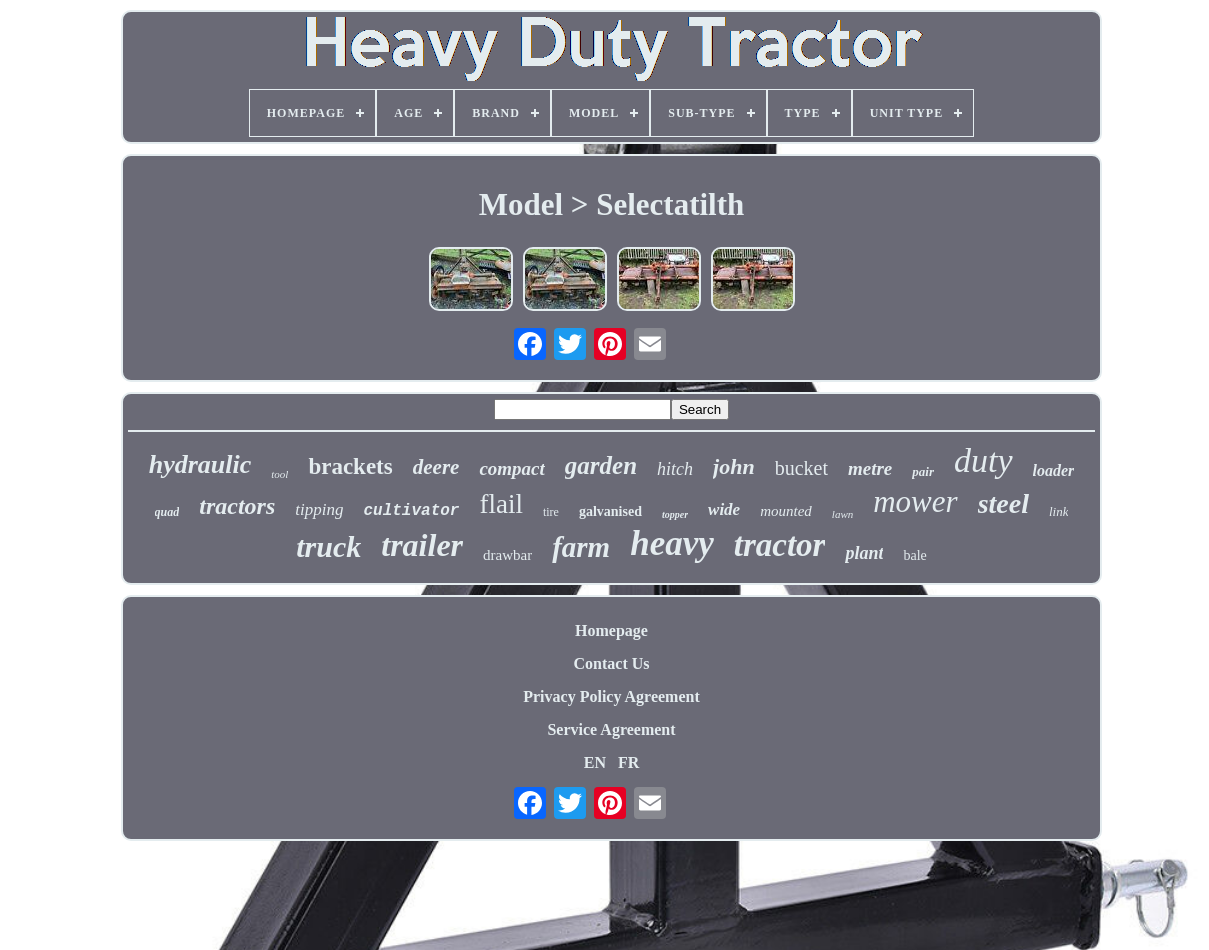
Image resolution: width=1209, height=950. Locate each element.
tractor (780, 545)
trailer (422, 545)
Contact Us (612, 663)
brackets (350, 466)
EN (595, 762)
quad (167, 512)
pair (923, 471)
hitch (675, 469)
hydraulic (200, 464)
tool (279, 474)
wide (724, 509)
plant (864, 553)
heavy (672, 543)
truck (328, 546)
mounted (786, 511)
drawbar (507, 555)
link (1059, 511)
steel (1003, 503)
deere (436, 467)
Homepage (611, 630)
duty (983, 460)
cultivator (411, 511)
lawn (842, 514)
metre (870, 468)
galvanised (610, 511)
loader (1054, 470)
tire (551, 512)
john (734, 466)
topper (675, 514)
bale (914, 555)
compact (511, 468)
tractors (237, 506)
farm (581, 547)
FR (628, 762)
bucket (801, 468)
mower (915, 501)
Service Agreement (611, 729)
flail (500, 504)
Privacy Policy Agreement (611, 696)
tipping (319, 509)
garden (601, 465)
